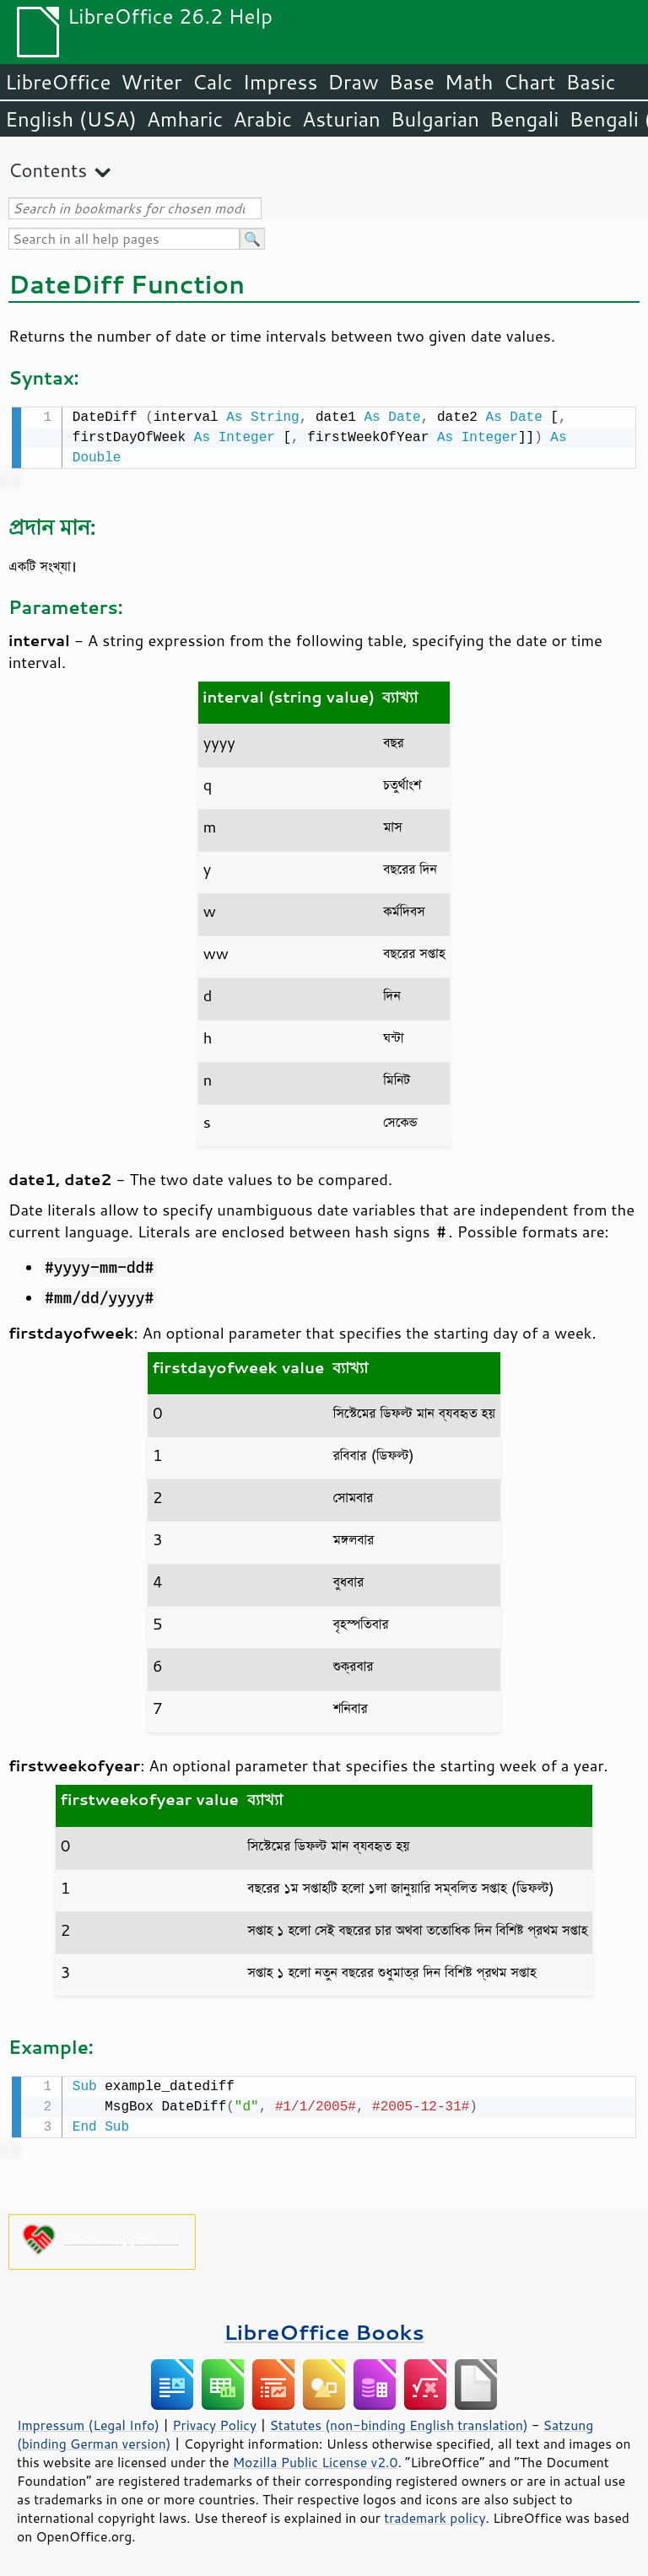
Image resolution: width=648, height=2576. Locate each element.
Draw (352, 81)
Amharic (185, 119)
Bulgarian (435, 119)
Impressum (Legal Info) (88, 2421)
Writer (151, 81)
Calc (212, 81)
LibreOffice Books (324, 2328)
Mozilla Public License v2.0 (315, 2458)
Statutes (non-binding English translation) (398, 2421)
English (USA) (71, 119)
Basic (590, 81)
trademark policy (434, 2514)
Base (412, 81)
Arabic (262, 119)
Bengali (524, 119)
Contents (47, 170)
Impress (280, 81)
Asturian (341, 119)
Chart (529, 81)
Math (469, 81)
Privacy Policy (214, 2421)
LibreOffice (58, 81)
